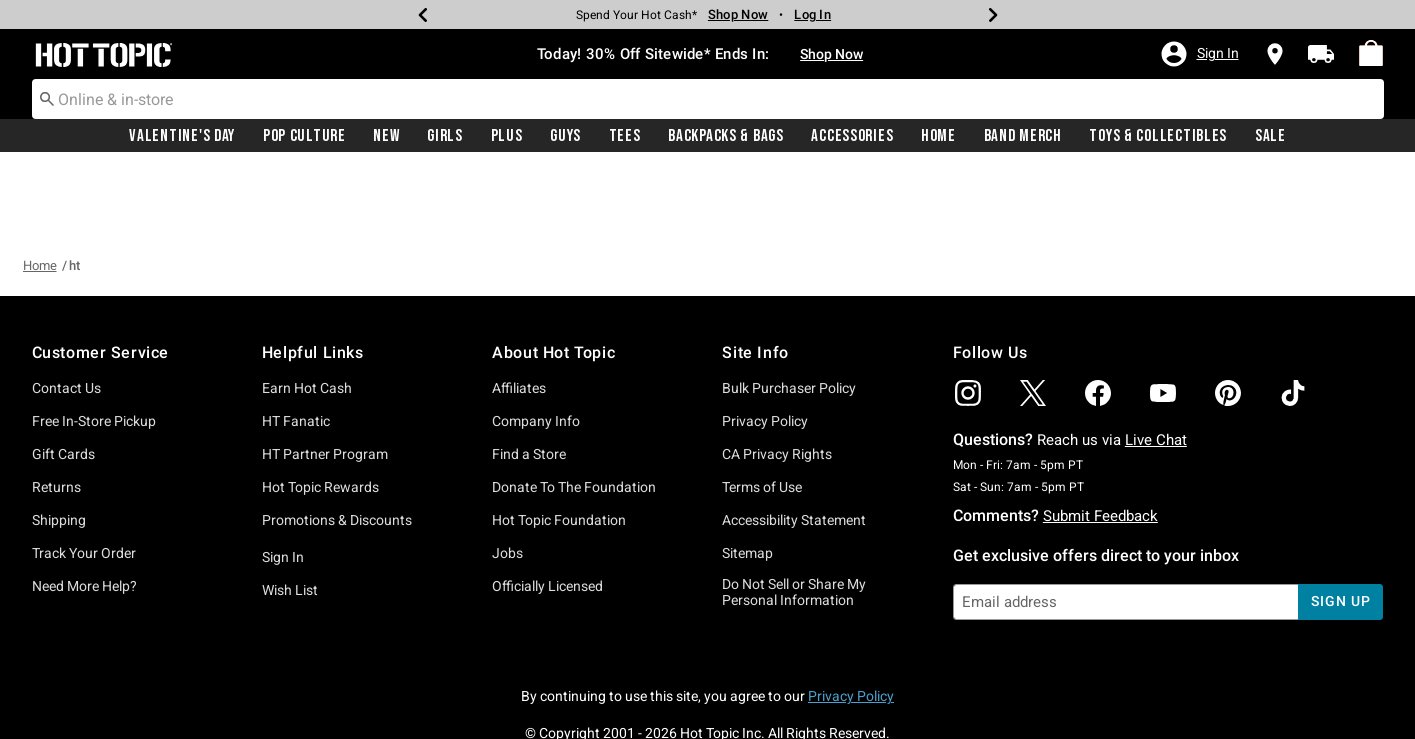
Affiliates (519, 315)
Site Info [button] (755, 279)
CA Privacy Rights (777, 381)
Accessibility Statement (794, 447)
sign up (1340, 528)
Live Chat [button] (1156, 367)
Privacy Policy (765, 348)
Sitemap (747, 480)
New (386, 137)
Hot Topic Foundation (559, 447)
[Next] (993, 15)
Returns (56, 414)
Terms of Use (762, 414)
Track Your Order (84, 480)
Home (938, 137)
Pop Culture (304, 137)
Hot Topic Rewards (320, 414)
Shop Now (831, 55)
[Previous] (423, 15)
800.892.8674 (928, 697)
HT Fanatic (296, 348)
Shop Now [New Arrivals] (738, 14)
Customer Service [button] (101, 279)
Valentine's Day (182, 137)
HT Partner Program (325, 381)
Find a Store (529, 381)
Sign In (283, 484)
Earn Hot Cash (307, 315)
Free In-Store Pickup (94, 348)
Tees (625, 137)
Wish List (290, 517)
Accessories (852, 137)
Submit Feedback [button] (1100, 443)
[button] (1199, 55)
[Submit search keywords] (47, 99)
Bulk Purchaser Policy (789, 315)
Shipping (59, 447)
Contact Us (66, 315)
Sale (1270, 137)
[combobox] (708, 100)
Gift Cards (63, 381)
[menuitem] (1371, 54)
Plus (507, 137)
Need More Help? (84, 513)
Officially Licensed (547, 513)
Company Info (536, 348)
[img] (968, 320)
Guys (565, 137)
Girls (445, 137)
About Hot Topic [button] (553, 279)
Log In (812, 14)
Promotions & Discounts (337, 447)
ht (74, 192)
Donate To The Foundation (574, 414)
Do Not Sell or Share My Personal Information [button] (794, 519)
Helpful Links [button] (313, 279)
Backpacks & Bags (726, 137)
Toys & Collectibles (1158, 137)
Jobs (507, 480)
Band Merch (1023, 137)
